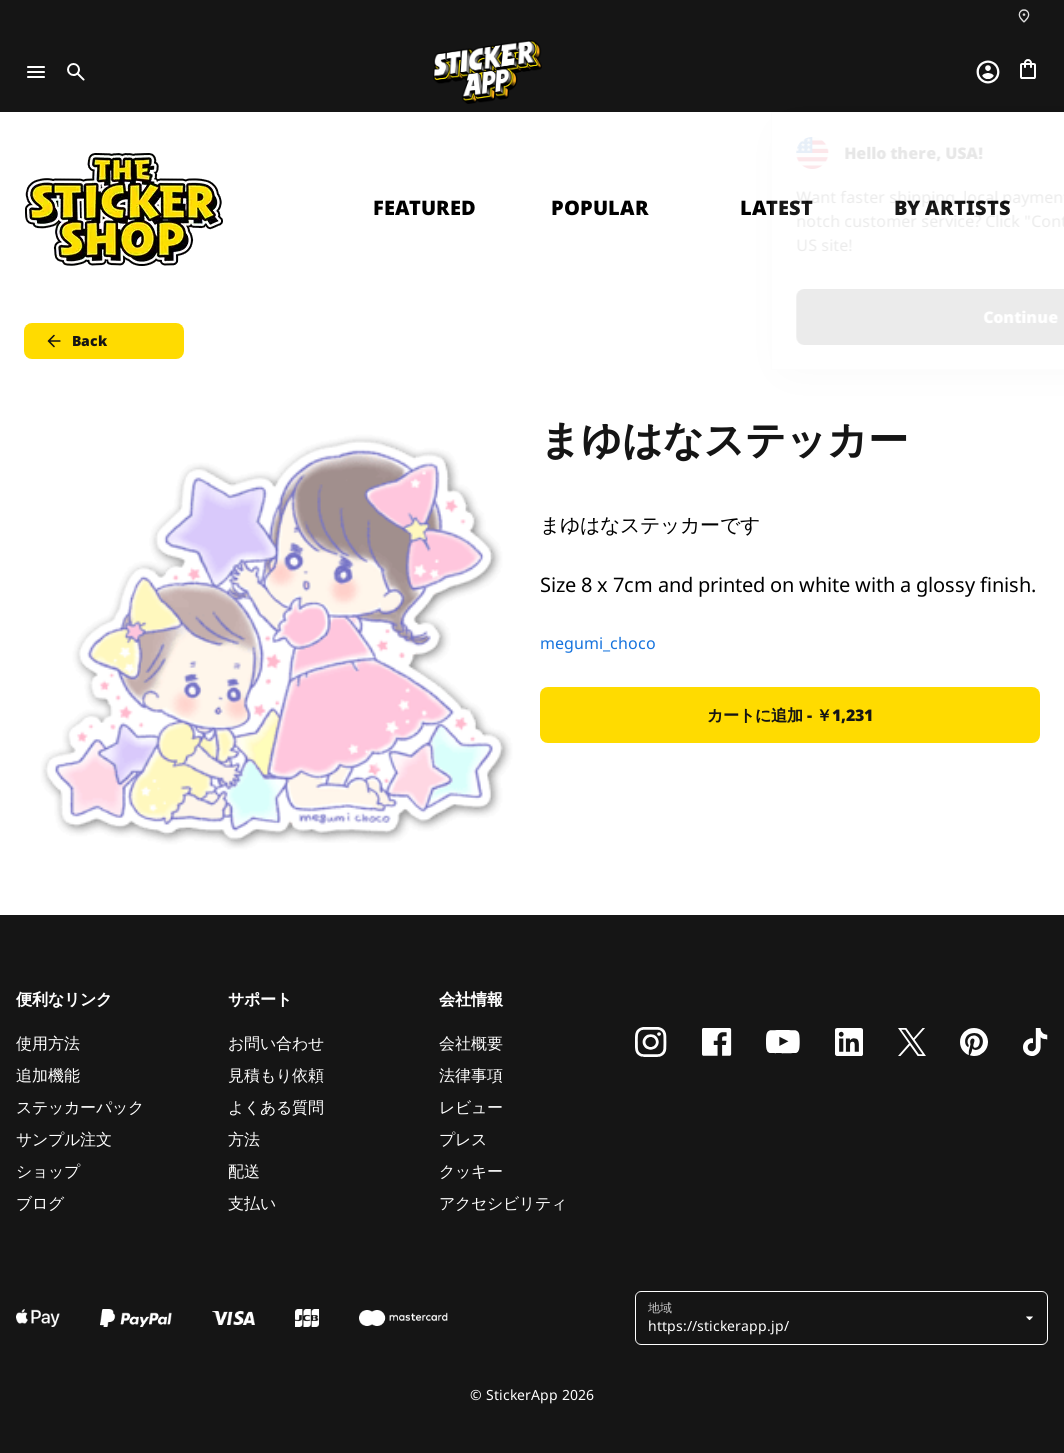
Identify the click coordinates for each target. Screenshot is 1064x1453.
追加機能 (48, 1075)
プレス (463, 1139)
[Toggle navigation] (36, 72)
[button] (834, 1318)
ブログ (40, 1203)
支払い (252, 1203)
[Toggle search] (72, 72)
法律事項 (471, 1075)
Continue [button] (795, 317)
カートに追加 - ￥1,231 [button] (790, 715)
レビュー (471, 1107)
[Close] (1003, 153)
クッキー (471, 1171)
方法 (244, 1139)
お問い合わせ (276, 1043)
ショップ (48, 1171)
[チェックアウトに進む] (1028, 69)
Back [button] (75, 341)
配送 (244, 1171)
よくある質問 (276, 1107)
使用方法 (48, 1043)
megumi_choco (598, 643)
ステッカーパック (80, 1107)
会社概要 (471, 1043)
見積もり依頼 (276, 1075)
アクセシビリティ (503, 1203)
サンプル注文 (64, 1139)
